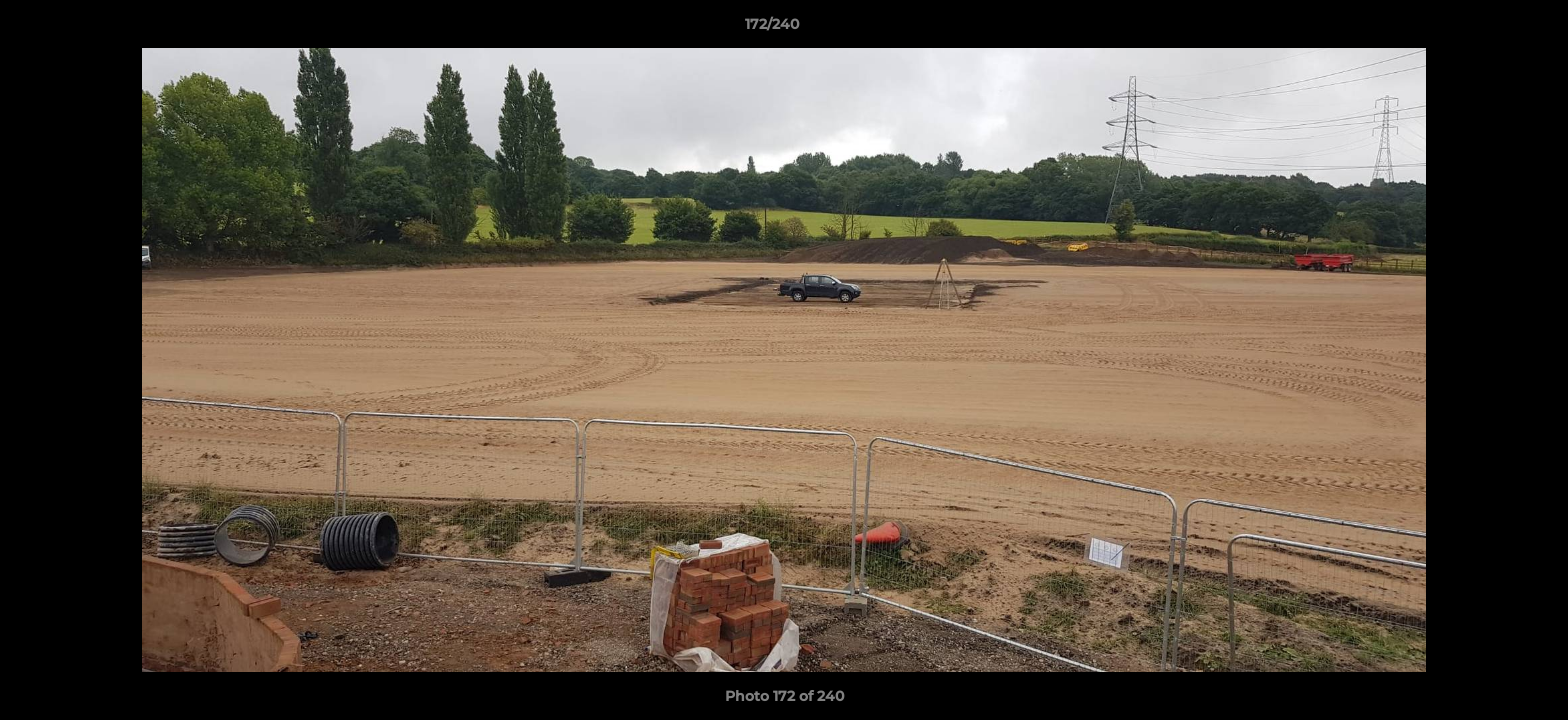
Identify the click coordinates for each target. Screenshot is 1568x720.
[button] (1484, 29)
